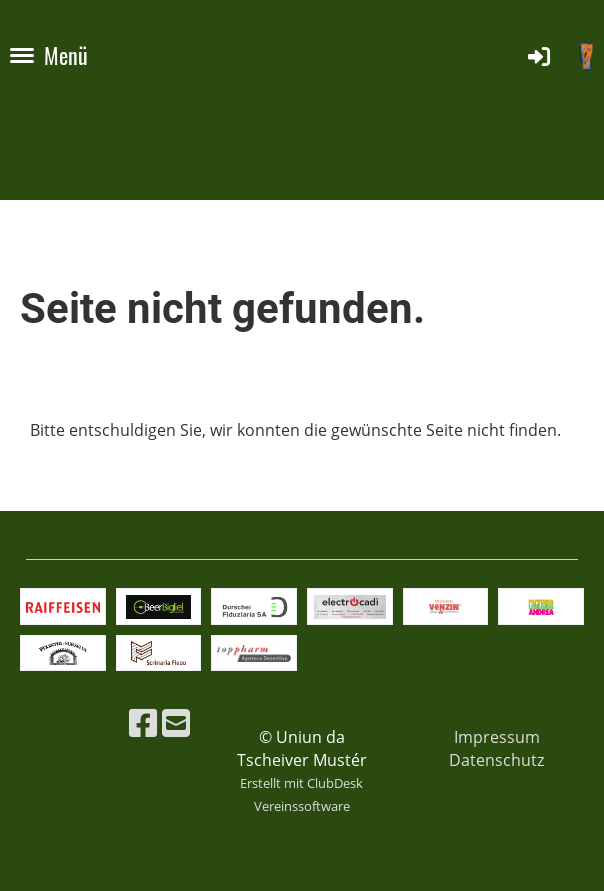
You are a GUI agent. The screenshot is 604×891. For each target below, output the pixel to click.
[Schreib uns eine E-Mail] (176, 722)
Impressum (497, 737)
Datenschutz (496, 760)
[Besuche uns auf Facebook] (143, 722)
